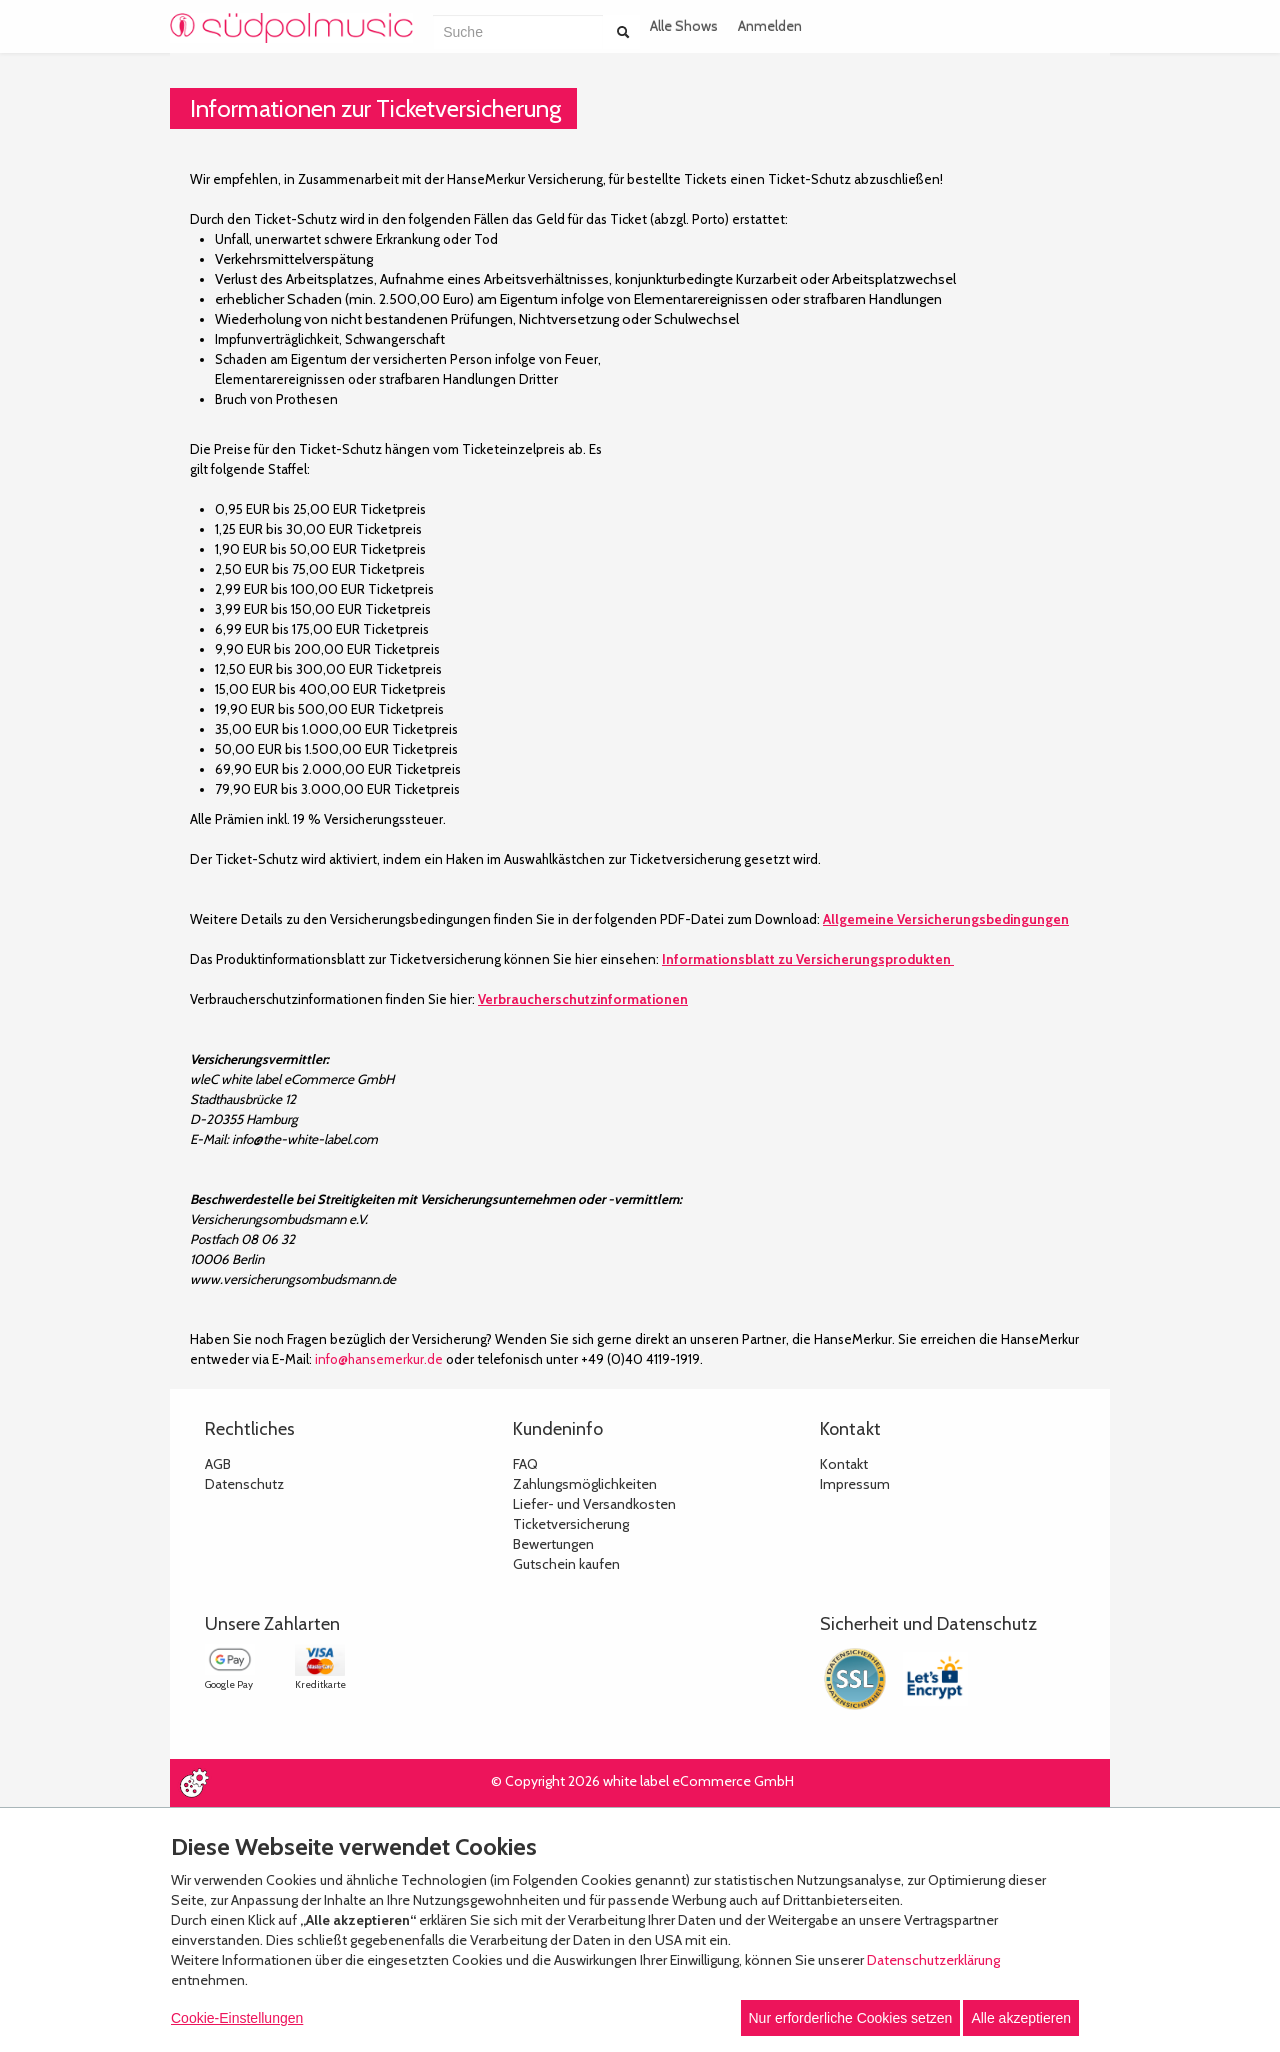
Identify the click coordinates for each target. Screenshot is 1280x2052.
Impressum (855, 1484)
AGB (218, 1464)
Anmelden (770, 26)
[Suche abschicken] (623, 32)
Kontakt (844, 1464)
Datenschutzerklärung (933, 1960)
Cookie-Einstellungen (237, 2018)
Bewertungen (553, 1544)
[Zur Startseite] (291, 28)
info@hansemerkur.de (379, 1359)
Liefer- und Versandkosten (594, 1504)
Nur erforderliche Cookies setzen (851, 2018)
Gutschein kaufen (566, 1564)
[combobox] (518, 32)
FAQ (525, 1464)
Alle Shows (684, 26)
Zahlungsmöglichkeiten (585, 1484)
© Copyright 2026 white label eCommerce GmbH (642, 1781)
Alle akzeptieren (1021, 2018)
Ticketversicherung (571, 1524)
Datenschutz (244, 1484)
